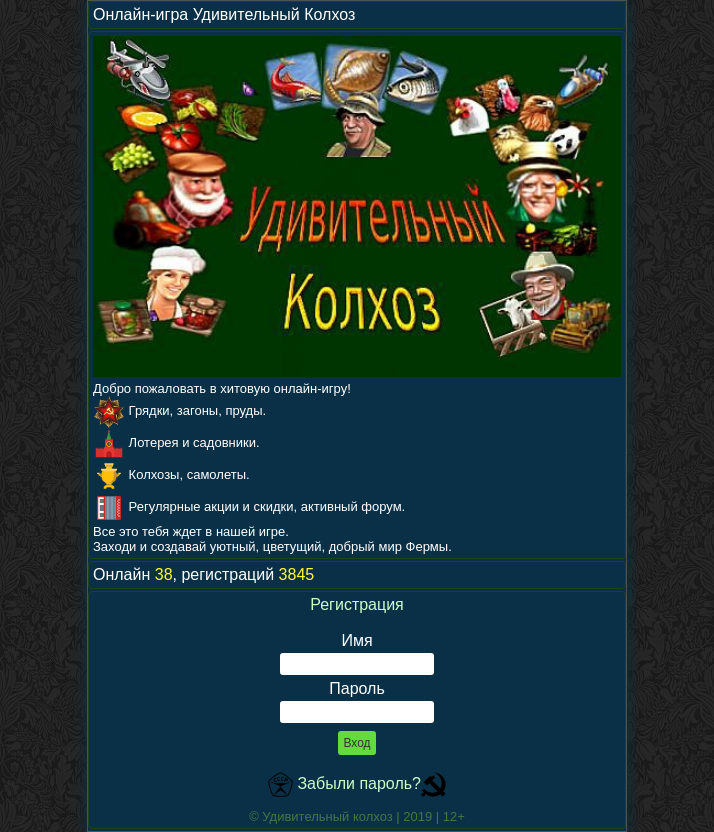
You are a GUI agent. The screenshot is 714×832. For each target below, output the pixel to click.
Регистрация (357, 604)
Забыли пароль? (359, 783)
